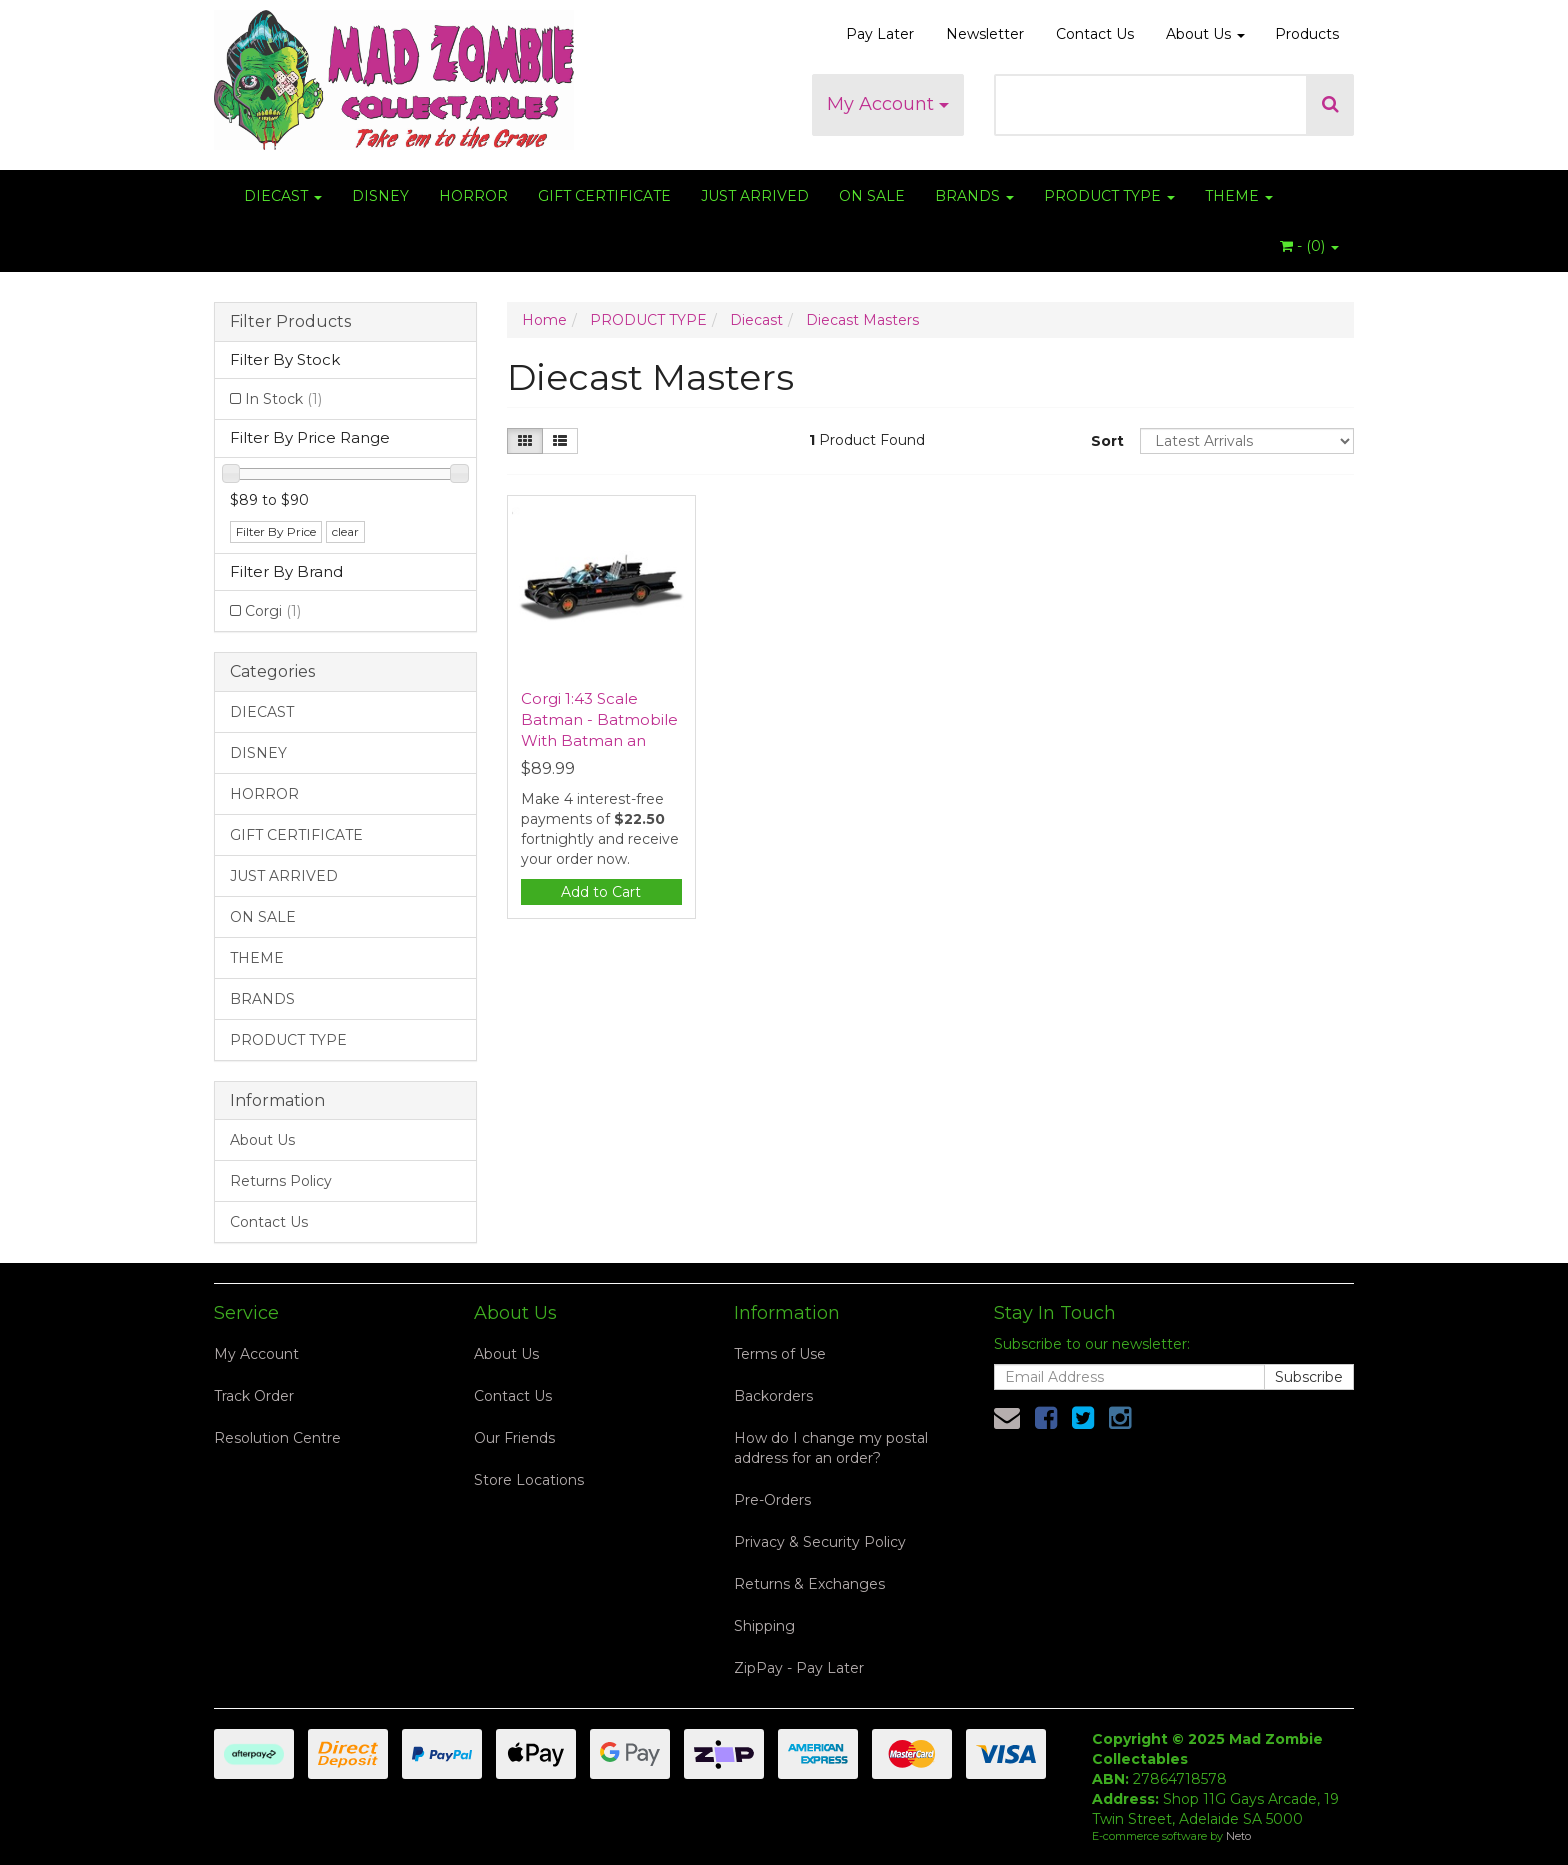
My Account (888, 104)
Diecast (756, 320)
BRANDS (974, 196)
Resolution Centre (277, 1438)
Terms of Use (780, 1354)
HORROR (473, 196)
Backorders (773, 1396)
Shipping (764, 1626)
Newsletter (985, 34)
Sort (1107, 441)
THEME (1239, 196)
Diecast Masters (862, 320)
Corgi (273, 611)
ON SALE (872, 196)
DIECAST (283, 196)
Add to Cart (601, 892)
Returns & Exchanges (809, 1584)
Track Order (254, 1396)
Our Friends (514, 1438)
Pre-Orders (772, 1500)
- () (1309, 246)
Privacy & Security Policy (820, 1542)
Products (1307, 34)
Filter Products (290, 322)
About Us (1205, 34)
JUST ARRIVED (755, 196)
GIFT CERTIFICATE (604, 196)
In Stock (283, 399)
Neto (1238, 1836)
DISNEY (380, 196)
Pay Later (880, 34)
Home (544, 320)
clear (345, 531)
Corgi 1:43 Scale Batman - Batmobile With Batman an (599, 719)
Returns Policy (281, 1181)
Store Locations (529, 1480)
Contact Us (1095, 34)
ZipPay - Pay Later (799, 1668)
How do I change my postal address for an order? (831, 1448)
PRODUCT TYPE (1109, 196)
